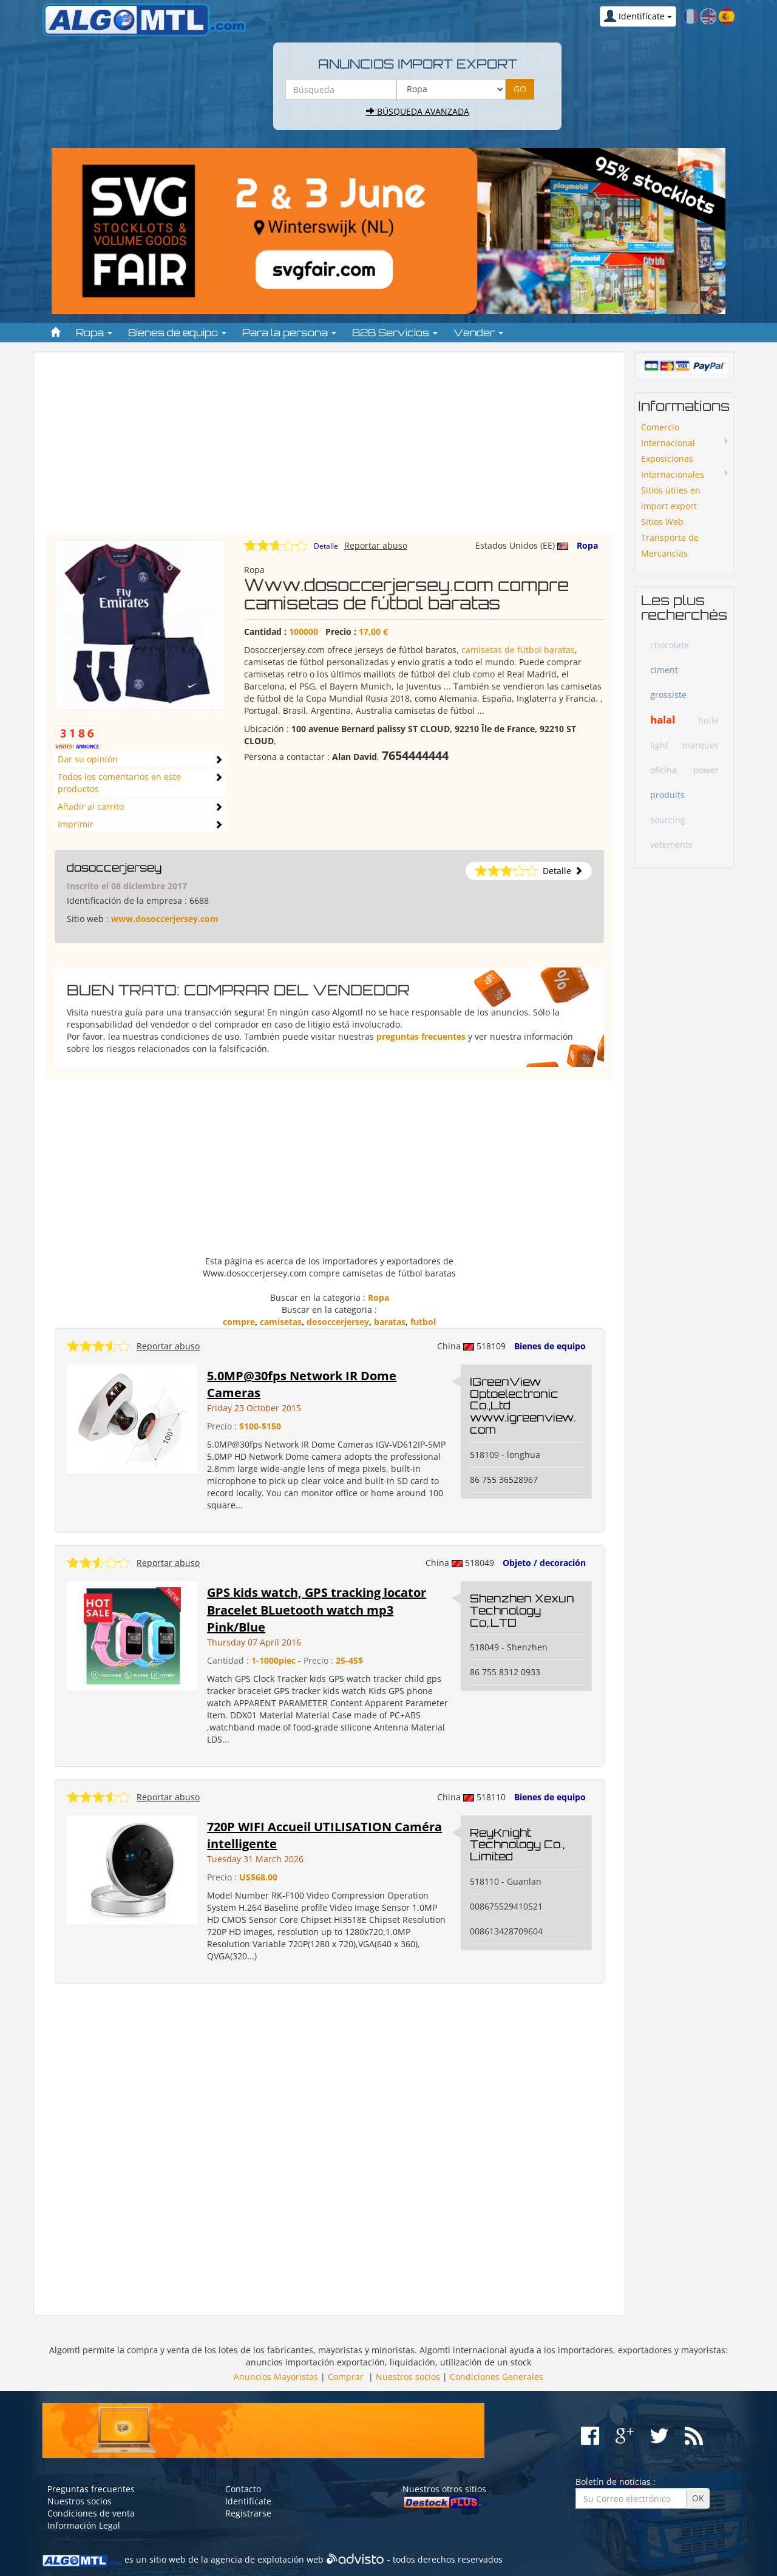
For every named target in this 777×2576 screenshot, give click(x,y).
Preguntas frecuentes (91, 2489)
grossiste (668, 694)
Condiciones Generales (496, 2376)
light (659, 745)
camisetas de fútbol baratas (518, 650)
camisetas (281, 1321)
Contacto (243, 2489)
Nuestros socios (408, 2376)
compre (239, 1321)
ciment (664, 670)
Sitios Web (662, 521)
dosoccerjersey (114, 867)
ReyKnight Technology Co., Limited (517, 1844)
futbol (423, 1321)
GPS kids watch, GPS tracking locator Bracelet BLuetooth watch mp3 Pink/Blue (316, 1609)
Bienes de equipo (550, 1346)
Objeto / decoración (544, 1562)
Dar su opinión (88, 759)
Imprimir (75, 824)
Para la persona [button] (289, 333)
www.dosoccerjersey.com (165, 918)
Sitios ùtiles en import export (671, 498)
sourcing (667, 819)
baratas (389, 1321)
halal (662, 720)
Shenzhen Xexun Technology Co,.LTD (522, 1610)
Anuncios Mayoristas (276, 2376)
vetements (671, 844)
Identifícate (248, 2501)
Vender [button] (478, 333)
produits (667, 795)
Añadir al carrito (91, 806)
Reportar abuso (375, 545)
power (706, 770)
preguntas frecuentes (421, 1036)
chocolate (669, 645)
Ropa (587, 545)
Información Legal (83, 2525)
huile (708, 720)
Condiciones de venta (91, 2513)
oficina (663, 770)
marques (700, 745)
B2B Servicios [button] (395, 333)
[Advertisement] (329, 449)
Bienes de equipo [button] (177, 333)
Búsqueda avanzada (417, 111)
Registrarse (248, 2513)
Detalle (326, 546)
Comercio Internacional (668, 435)
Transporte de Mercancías (670, 545)
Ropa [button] (94, 333)
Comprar (346, 2376)
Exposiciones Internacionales (672, 466)
